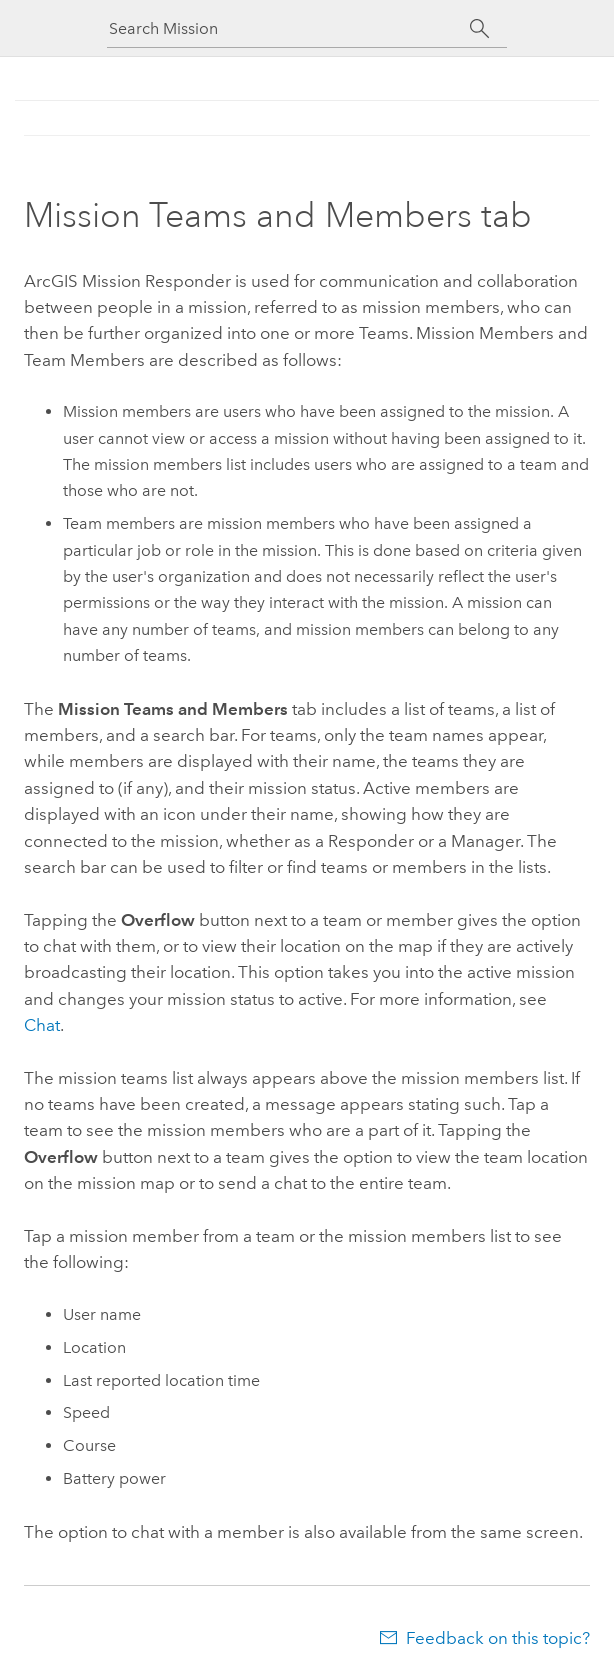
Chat (42, 1025)
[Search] (479, 29)
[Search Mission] (289, 28)
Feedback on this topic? (498, 1638)
